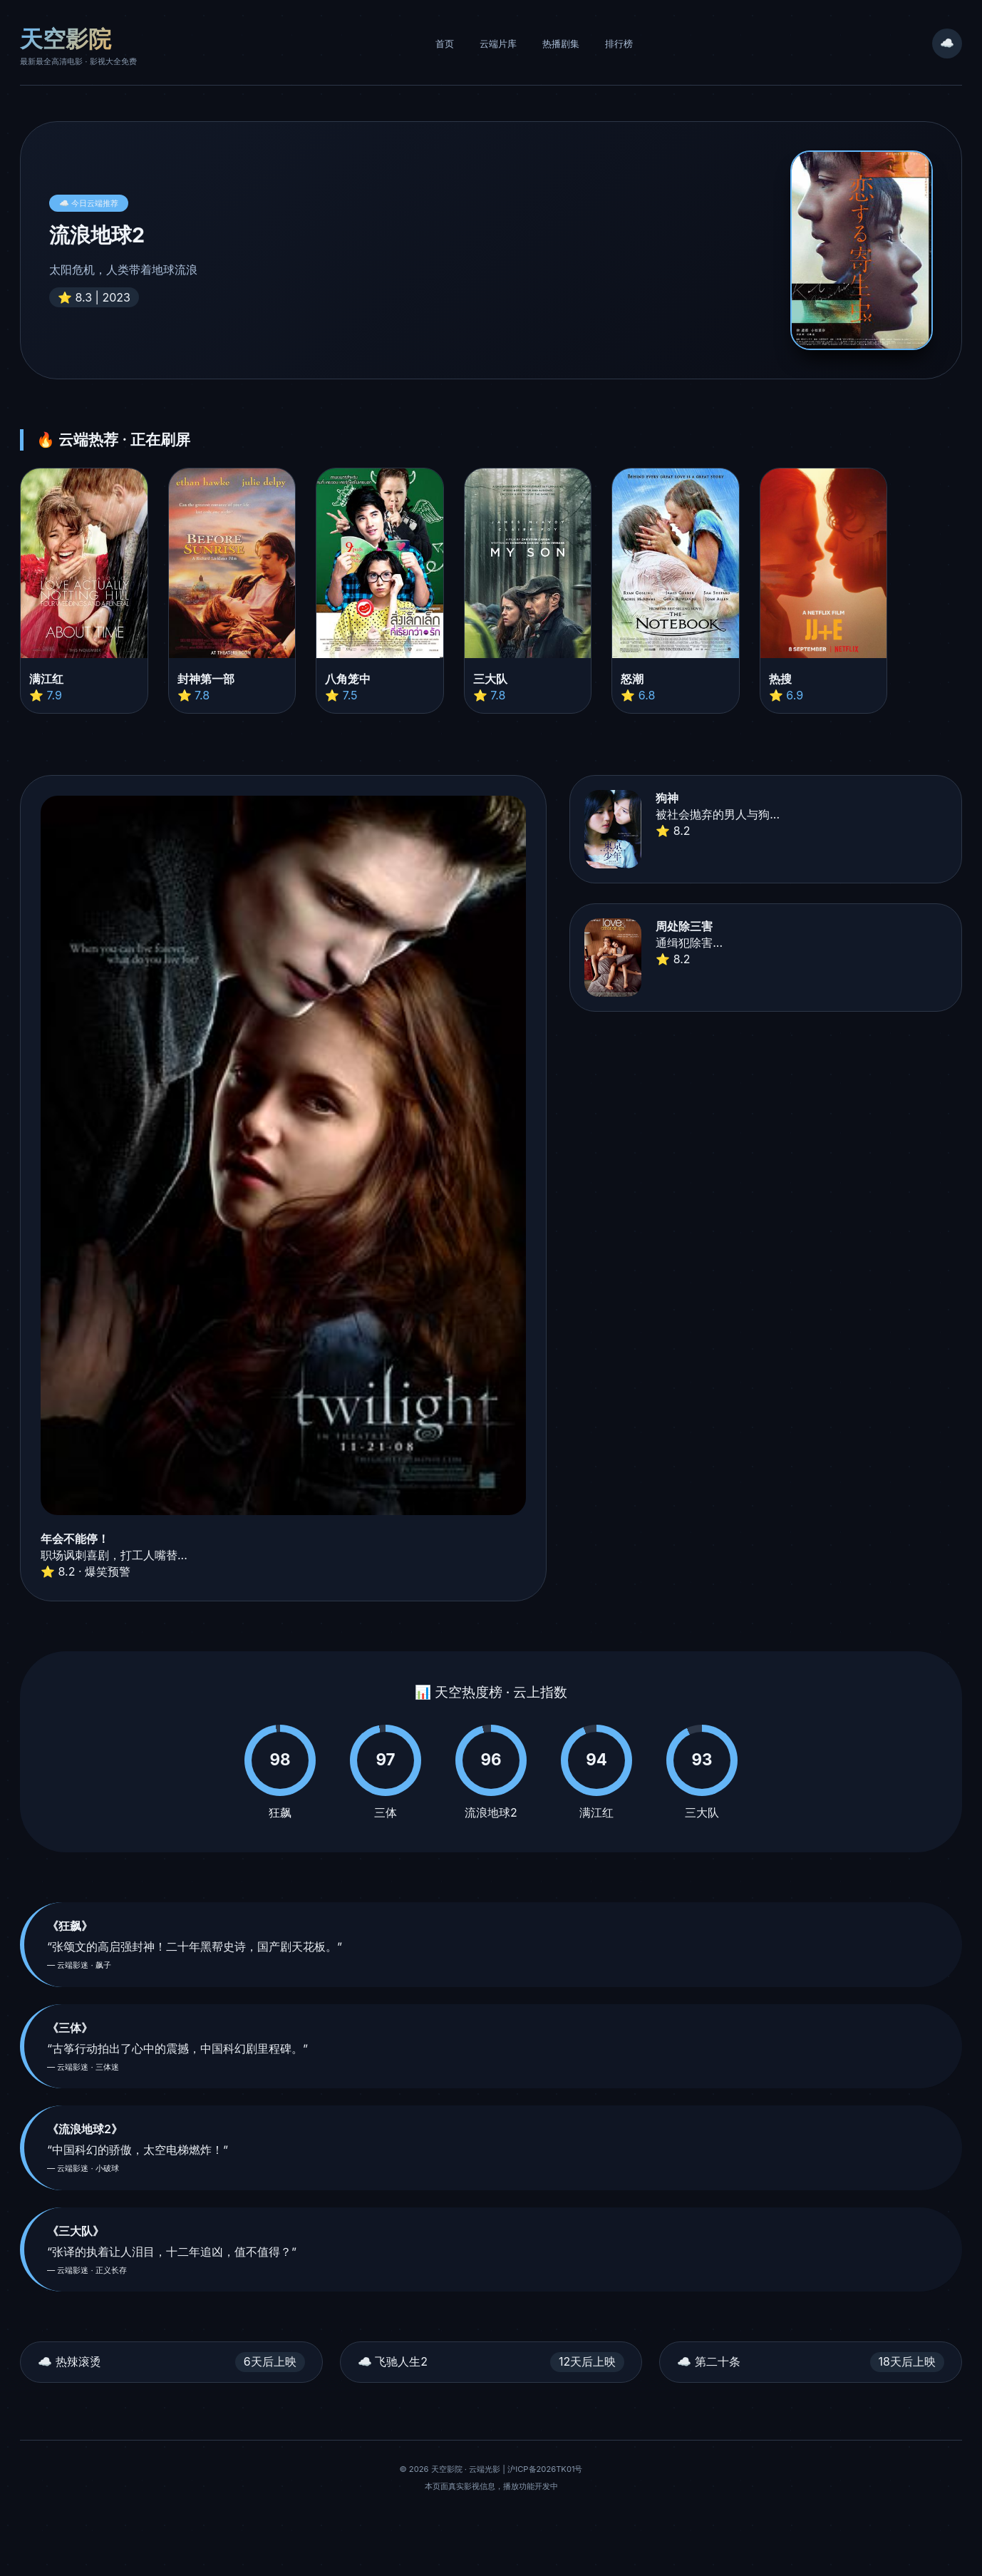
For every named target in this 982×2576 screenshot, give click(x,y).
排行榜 (619, 44)
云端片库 (498, 44)
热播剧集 (560, 44)
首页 (444, 44)
